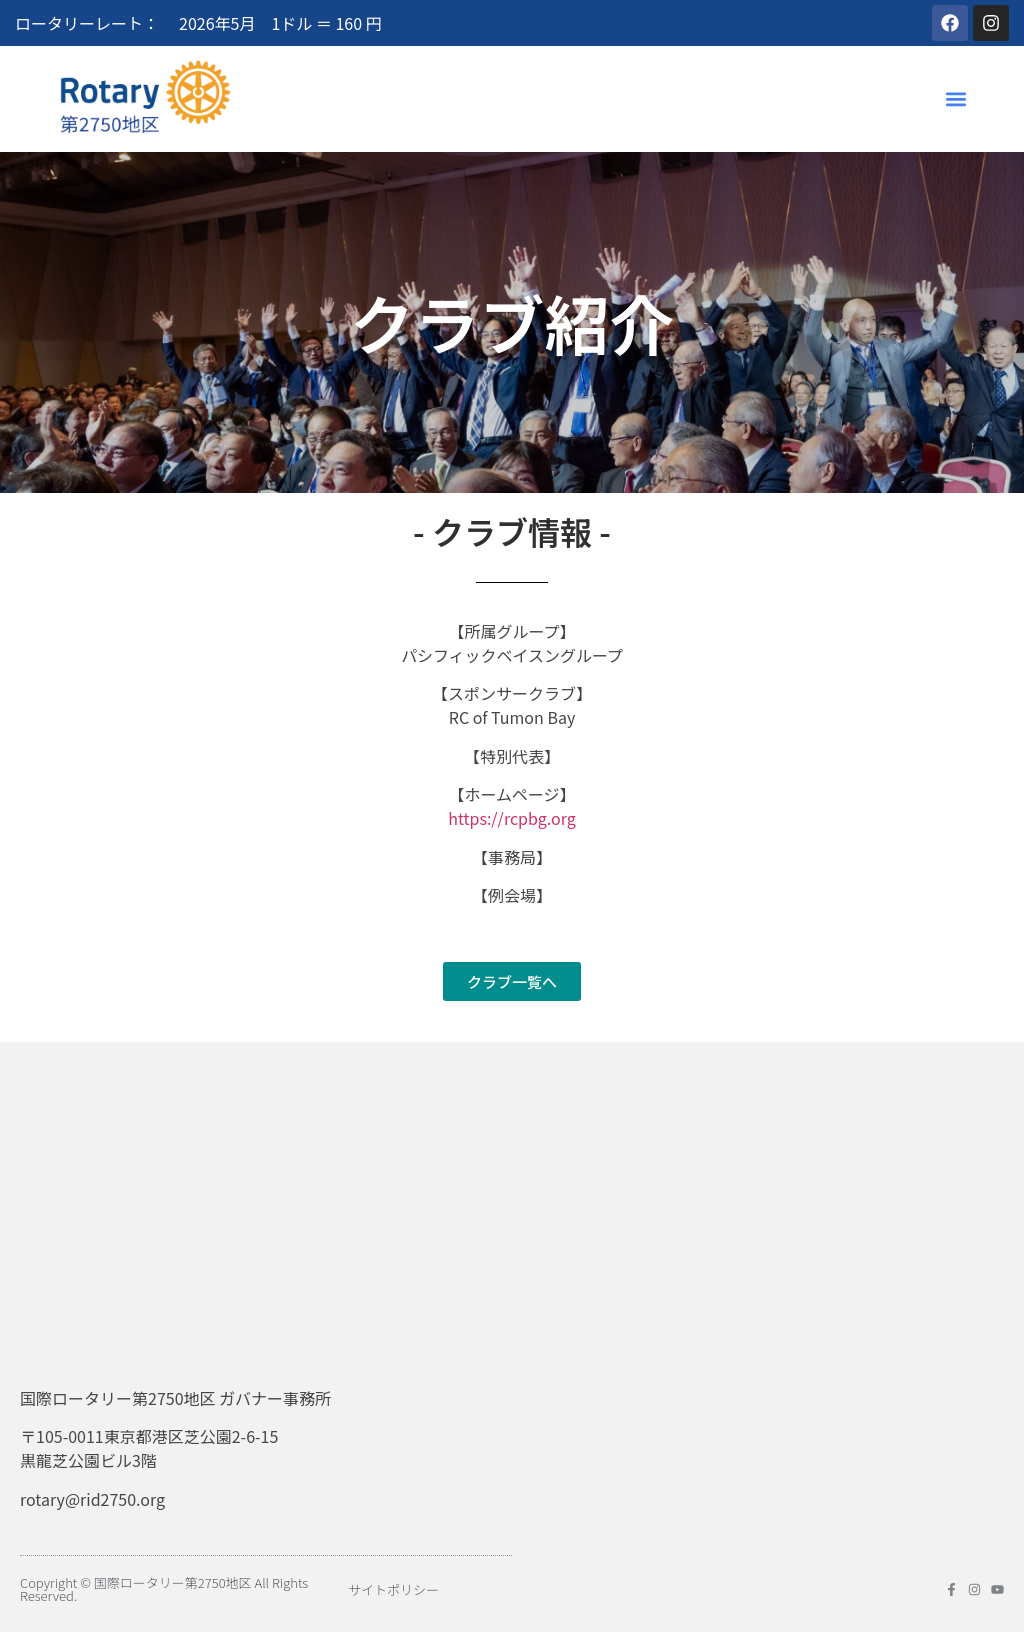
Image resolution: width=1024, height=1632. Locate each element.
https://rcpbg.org (512, 818)
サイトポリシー (393, 1589)
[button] (956, 98)
